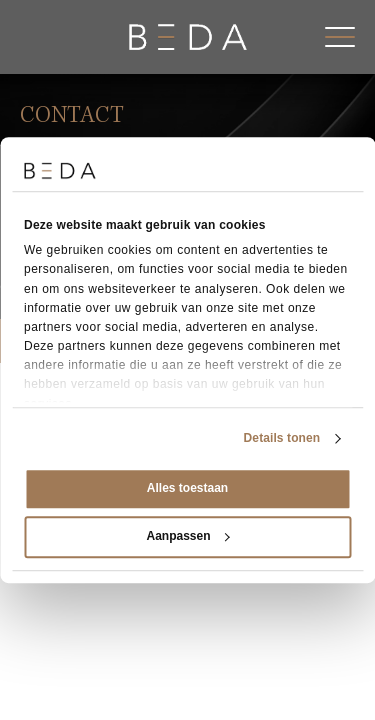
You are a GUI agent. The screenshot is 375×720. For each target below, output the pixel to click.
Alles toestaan (187, 488)
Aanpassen (187, 536)
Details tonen (282, 438)
